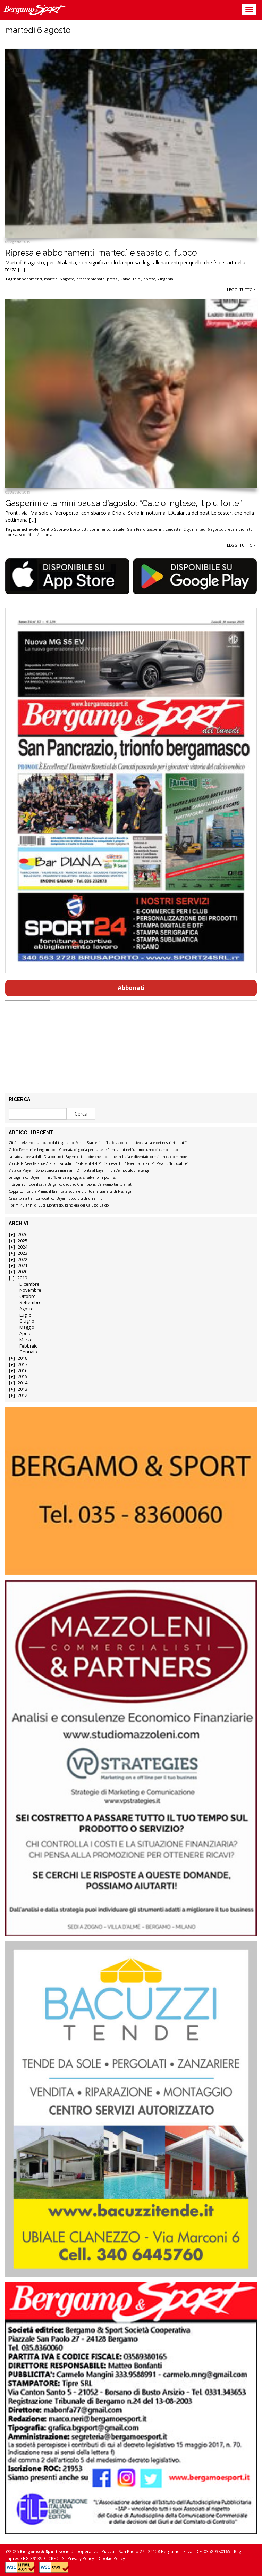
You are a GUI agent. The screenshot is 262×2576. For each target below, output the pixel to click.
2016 (22, 1371)
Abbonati (131, 988)
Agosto (26, 1309)
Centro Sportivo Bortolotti (64, 529)
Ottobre (27, 1296)
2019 (22, 1278)
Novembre (30, 1290)
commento (100, 529)
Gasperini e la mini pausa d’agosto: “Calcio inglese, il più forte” (123, 503)
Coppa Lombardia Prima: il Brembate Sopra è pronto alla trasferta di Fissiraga (70, 1192)
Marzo (26, 1340)
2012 (22, 1395)
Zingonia (165, 278)
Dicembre (29, 1284)
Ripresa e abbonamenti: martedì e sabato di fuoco (101, 253)
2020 (22, 1272)
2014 (22, 1383)
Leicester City (178, 529)
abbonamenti (29, 278)
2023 (22, 1253)
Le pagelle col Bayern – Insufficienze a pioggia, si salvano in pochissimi (65, 1178)
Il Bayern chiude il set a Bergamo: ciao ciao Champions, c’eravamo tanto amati (71, 1185)
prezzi (112, 278)
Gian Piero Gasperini (145, 529)
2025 (22, 1241)
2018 (22, 1358)
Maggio (26, 1327)
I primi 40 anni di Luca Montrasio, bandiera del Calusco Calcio (59, 1205)
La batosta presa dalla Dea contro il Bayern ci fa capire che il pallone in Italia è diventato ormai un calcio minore (98, 1157)
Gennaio (28, 1352)
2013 (22, 1389)
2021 (22, 1265)
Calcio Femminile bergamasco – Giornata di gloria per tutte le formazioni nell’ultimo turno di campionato (93, 1150)
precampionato (90, 278)
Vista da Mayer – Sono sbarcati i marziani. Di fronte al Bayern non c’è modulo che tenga (79, 1171)
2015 (22, 1377)
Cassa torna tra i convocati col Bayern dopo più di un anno (55, 1198)
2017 (22, 1364)
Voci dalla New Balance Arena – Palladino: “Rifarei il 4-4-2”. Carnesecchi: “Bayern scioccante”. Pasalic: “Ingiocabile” (98, 1164)
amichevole (28, 529)
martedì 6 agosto (59, 278)
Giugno (26, 1321)
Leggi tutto (241, 289)
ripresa (149, 278)
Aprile (25, 1333)
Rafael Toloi (130, 278)
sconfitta (27, 534)
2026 (22, 1234)
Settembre (30, 1303)
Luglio (25, 1315)
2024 (22, 1247)
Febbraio (28, 1346)
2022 (22, 1259)
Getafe (118, 529)
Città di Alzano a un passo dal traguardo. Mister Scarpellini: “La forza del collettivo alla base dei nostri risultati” (97, 1143)
